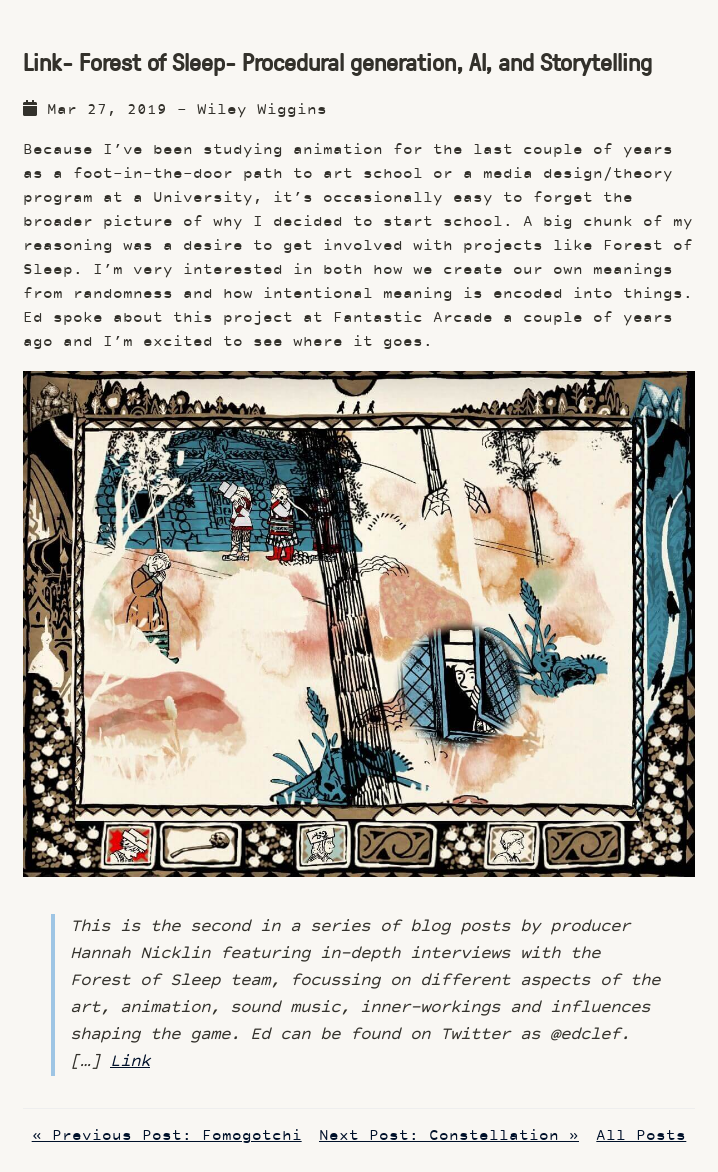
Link (130, 1062)
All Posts (641, 1136)
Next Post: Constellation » (449, 1136)
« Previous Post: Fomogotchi (167, 1136)
